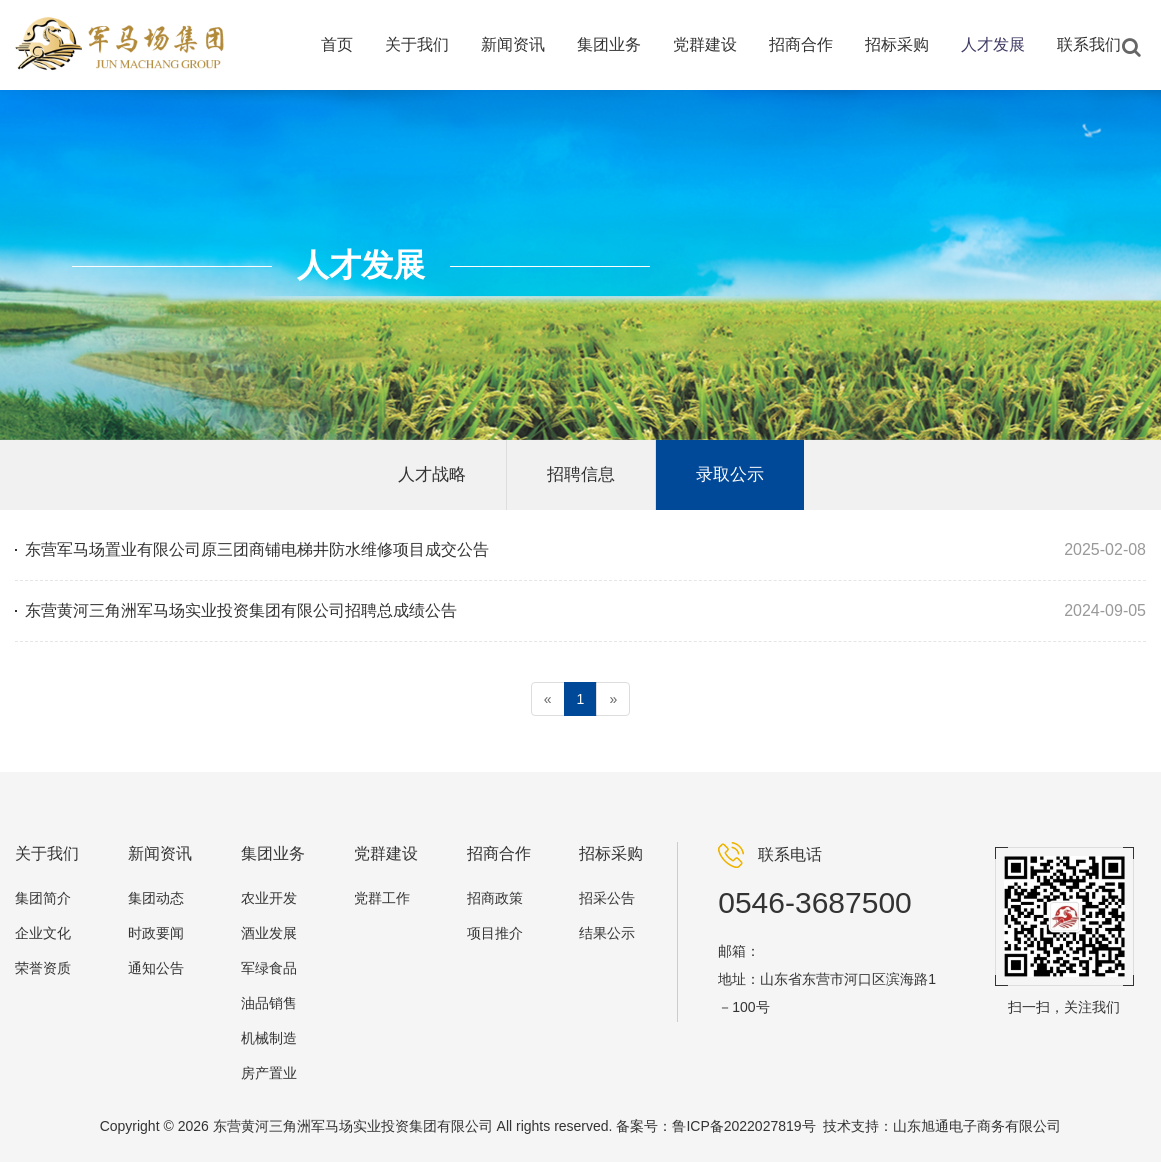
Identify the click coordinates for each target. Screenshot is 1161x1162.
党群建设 (705, 44)
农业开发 (269, 898)
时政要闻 (156, 933)
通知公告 (156, 968)
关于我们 (417, 44)
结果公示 (607, 933)
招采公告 (607, 898)
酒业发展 (269, 933)
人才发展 (993, 44)
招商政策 (495, 898)
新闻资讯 (513, 44)
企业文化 (43, 933)
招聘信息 (581, 474)
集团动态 (156, 898)
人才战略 (432, 474)
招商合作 (801, 44)
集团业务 (609, 44)
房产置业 (269, 1073)
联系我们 (1089, 44)
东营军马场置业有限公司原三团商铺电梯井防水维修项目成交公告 (257, 549)
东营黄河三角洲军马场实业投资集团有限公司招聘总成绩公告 (241, 610)
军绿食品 (269, 968)
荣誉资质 (43, 968)
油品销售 (269, 1003)
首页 (337, 44)
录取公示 (730, 474)
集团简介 (43, 898)
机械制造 (269, 1038)
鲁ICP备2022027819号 (743, 1126)
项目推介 (495, 933)
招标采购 (897, 44)
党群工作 (382, 898)
